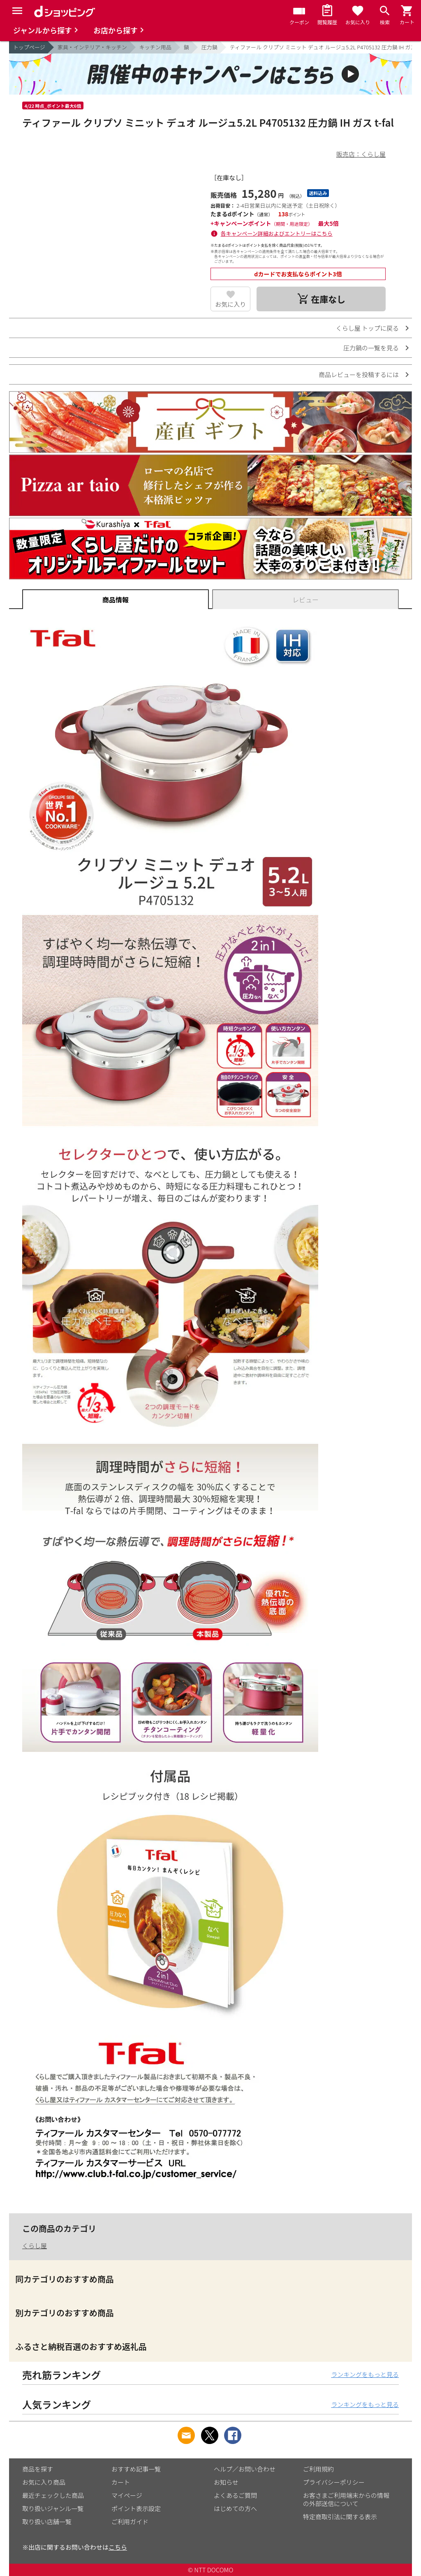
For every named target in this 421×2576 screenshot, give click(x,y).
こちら (118, 2547)
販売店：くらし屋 (361, 154)
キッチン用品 (155, 47)
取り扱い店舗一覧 (47, 2521)
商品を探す (37, 2469)
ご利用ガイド (129, 2521)
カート (120, 2482)
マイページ (126, 2495)
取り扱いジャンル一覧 (52, 2508)
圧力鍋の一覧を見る (371, 348)
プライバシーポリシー (334, 2482)
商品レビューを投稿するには (359, 374)
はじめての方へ (235, 2508)
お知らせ (226, 2482)
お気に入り (230, 304)
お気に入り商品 (43, 2482)
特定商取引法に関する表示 (340, 2516)
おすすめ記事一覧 (136, 2469)
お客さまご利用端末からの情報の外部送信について (346, 2499)
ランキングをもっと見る (365, 2374)
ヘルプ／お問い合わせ (244, 2469)
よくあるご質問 (235, 2495)
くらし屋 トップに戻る (367, 328)
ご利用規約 (318, 2469)
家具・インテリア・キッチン (92, 47)
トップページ (29, 47)
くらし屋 (34, 2245)
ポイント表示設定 (136, 2508)
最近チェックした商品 (53, 2495)
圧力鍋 (209, 47)
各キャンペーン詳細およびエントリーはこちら (277, 233)
